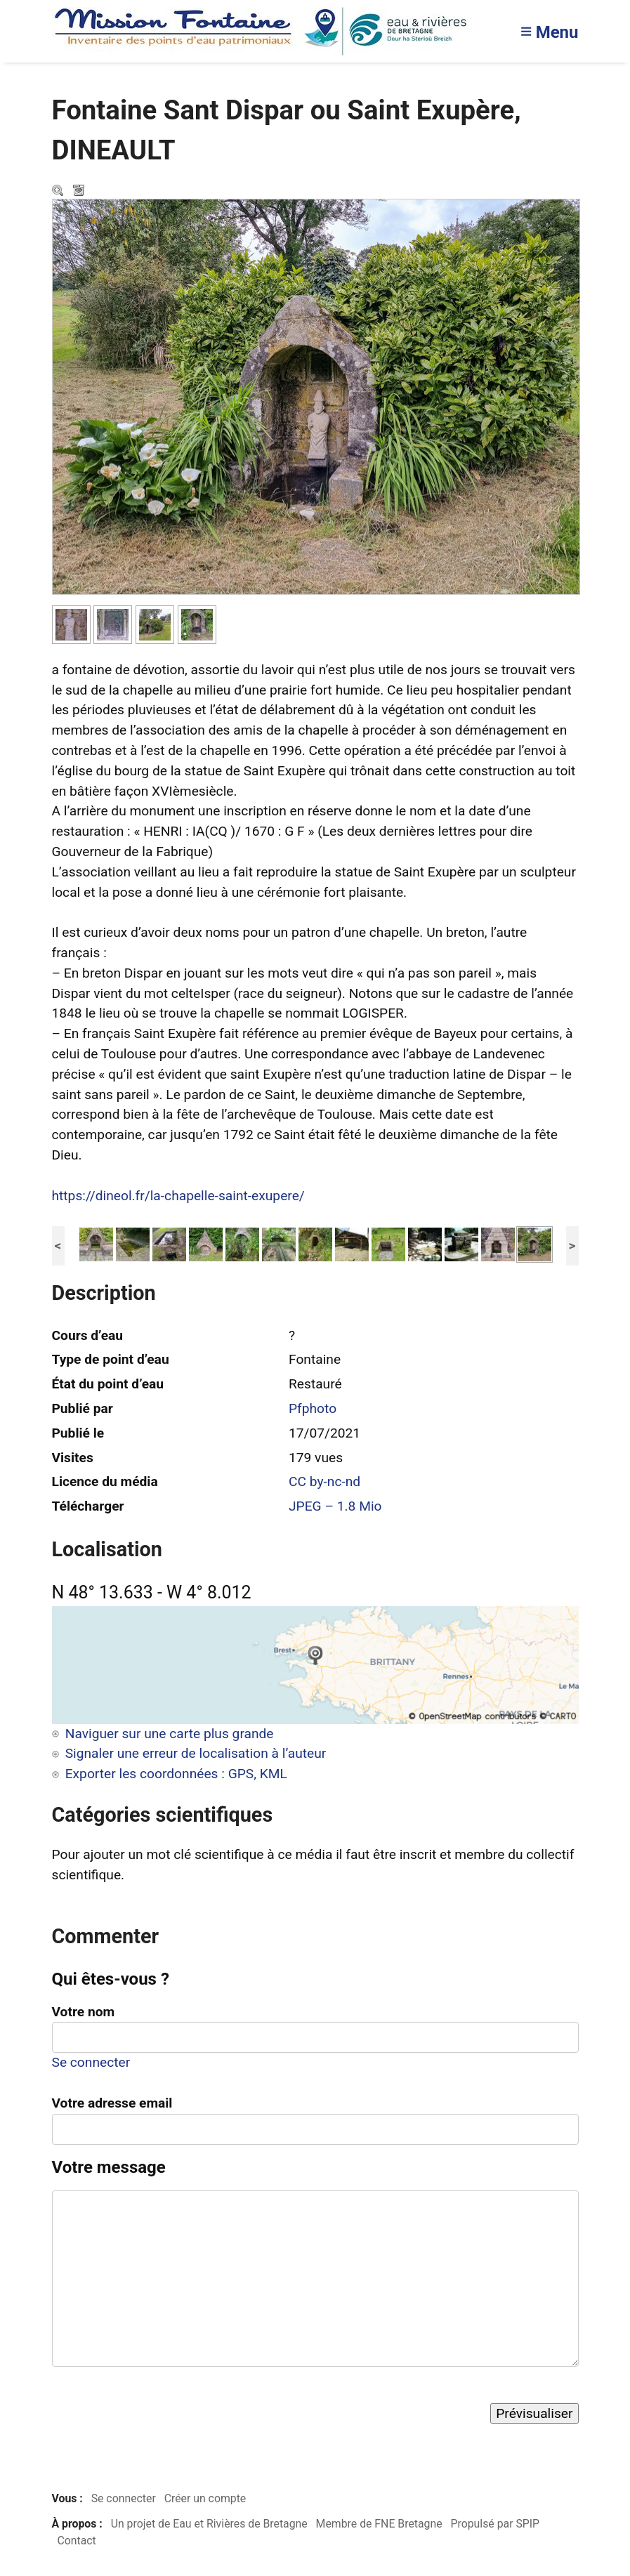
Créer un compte (205, 2498)
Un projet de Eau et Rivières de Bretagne (209, 2523)
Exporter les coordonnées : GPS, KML (176, 1774)
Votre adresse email (112, 2103)
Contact (76, 2540)
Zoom (59, 192)
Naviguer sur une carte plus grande (169, 1734)
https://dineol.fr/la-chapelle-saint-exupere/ (178, 1196)
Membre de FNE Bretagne (379, 2523)
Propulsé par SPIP (494, 2523)
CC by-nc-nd (324, 1481)
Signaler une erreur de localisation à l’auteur (196, 1753)
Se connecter (91, 2062)
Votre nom (83, 2012)
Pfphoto (312, 1408)
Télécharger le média (80, 192)
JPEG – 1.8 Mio (335, 1506)
